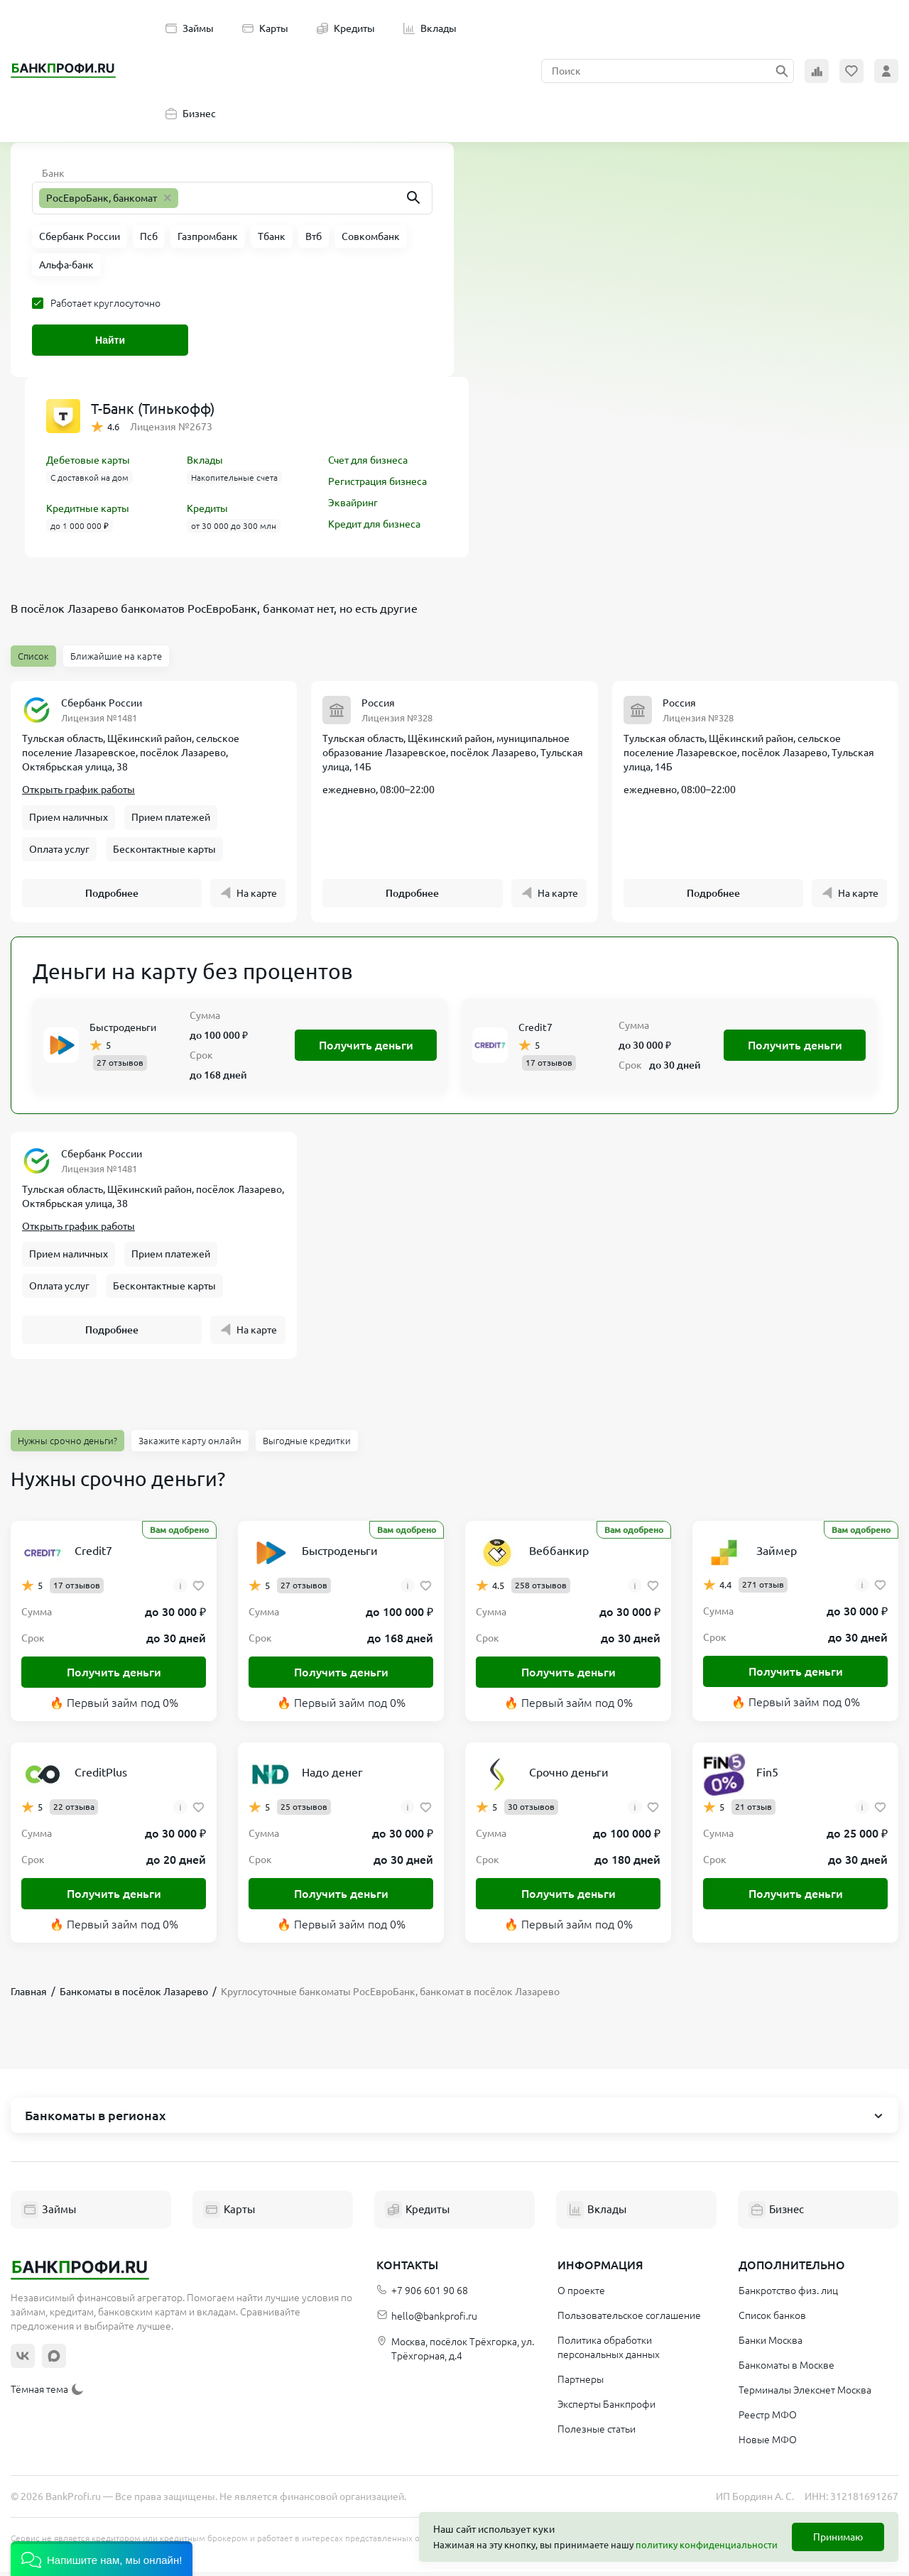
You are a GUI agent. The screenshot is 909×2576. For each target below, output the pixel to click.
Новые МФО (768, 2444)
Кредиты (346, 28)
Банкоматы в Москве (786, 2369)
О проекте (581, 2295)
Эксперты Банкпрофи (606, 2408)
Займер (776, 1555)
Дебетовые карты (88, 460)
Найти (110, 340)
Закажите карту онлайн (189, 1445)
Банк (53, 173)
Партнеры (580, 2383)
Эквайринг (353, 502)
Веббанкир (559, 1555)
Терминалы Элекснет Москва (805, 2394)
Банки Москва (770, 2344)
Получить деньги (366, 1047)
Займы (189, 28)
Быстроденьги (122, 1029)
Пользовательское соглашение (629, 2319)
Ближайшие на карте (116, 656)
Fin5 (767, 1776)
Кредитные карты (87, 508)
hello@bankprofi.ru (426, 2320)
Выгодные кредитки (307, 1445)
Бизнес (190, 113)
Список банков (772, 2319)
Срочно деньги (569, 1776)
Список (33, 656)
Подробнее (111, 895)
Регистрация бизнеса (377, 481)
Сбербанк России (101, 703)
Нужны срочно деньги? (67, 1445)
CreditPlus (101, 1776)
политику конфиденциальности (707, 2545)
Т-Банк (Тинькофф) (152, 408)
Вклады (430, 28)
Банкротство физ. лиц (788, 2295)
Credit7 (535, 1029)
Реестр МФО (768, 2419)
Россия (378, 703)
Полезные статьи (596, 2433)
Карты (265, 28)
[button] (101, 2558)
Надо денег (332, 1776)
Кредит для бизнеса (374, 524)
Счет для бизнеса (368, 460)
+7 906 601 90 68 (422, 2295)
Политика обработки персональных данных (608, 2351)
